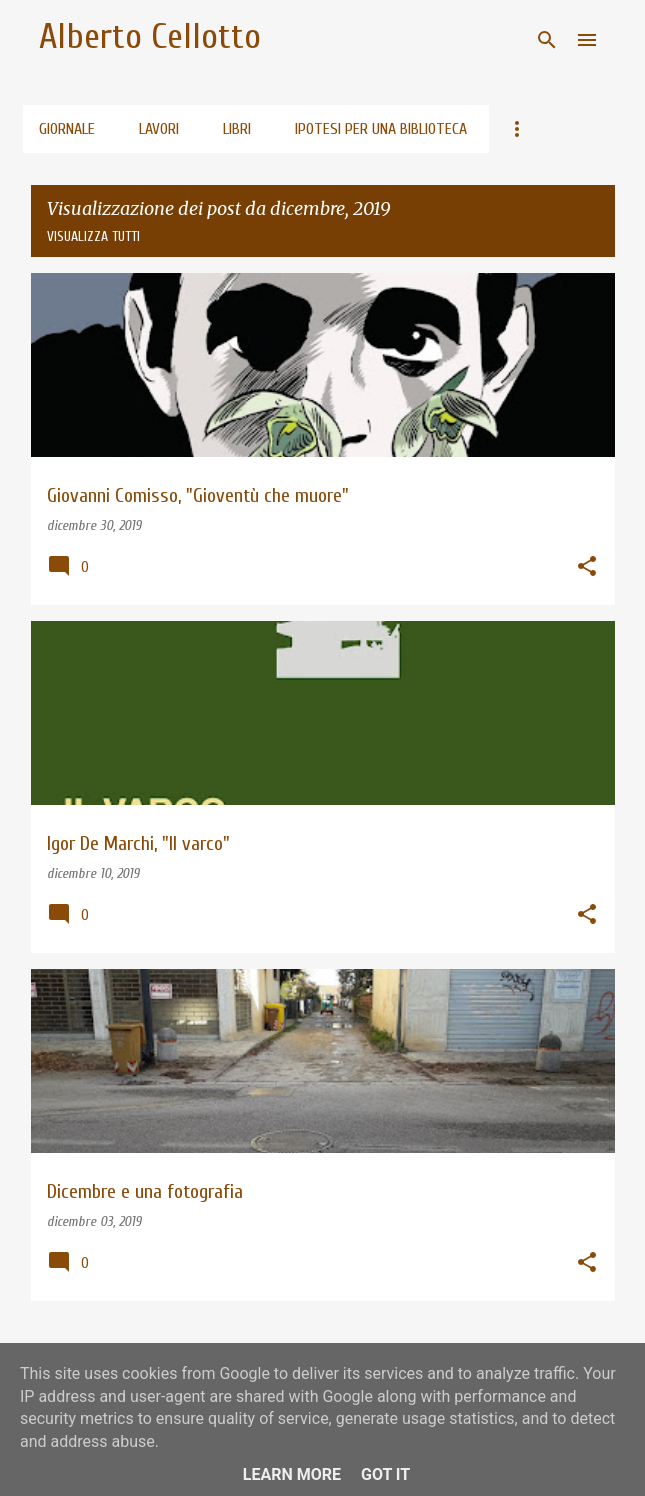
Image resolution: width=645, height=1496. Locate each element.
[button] (587, 567)
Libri (237, 129)
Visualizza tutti (93, 236)
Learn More (292, 1474)
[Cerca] (547, 40)
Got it (385, 1474)
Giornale (67, 129)
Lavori (159, 129)
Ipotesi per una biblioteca (381, 129)
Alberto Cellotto (150, 36)
